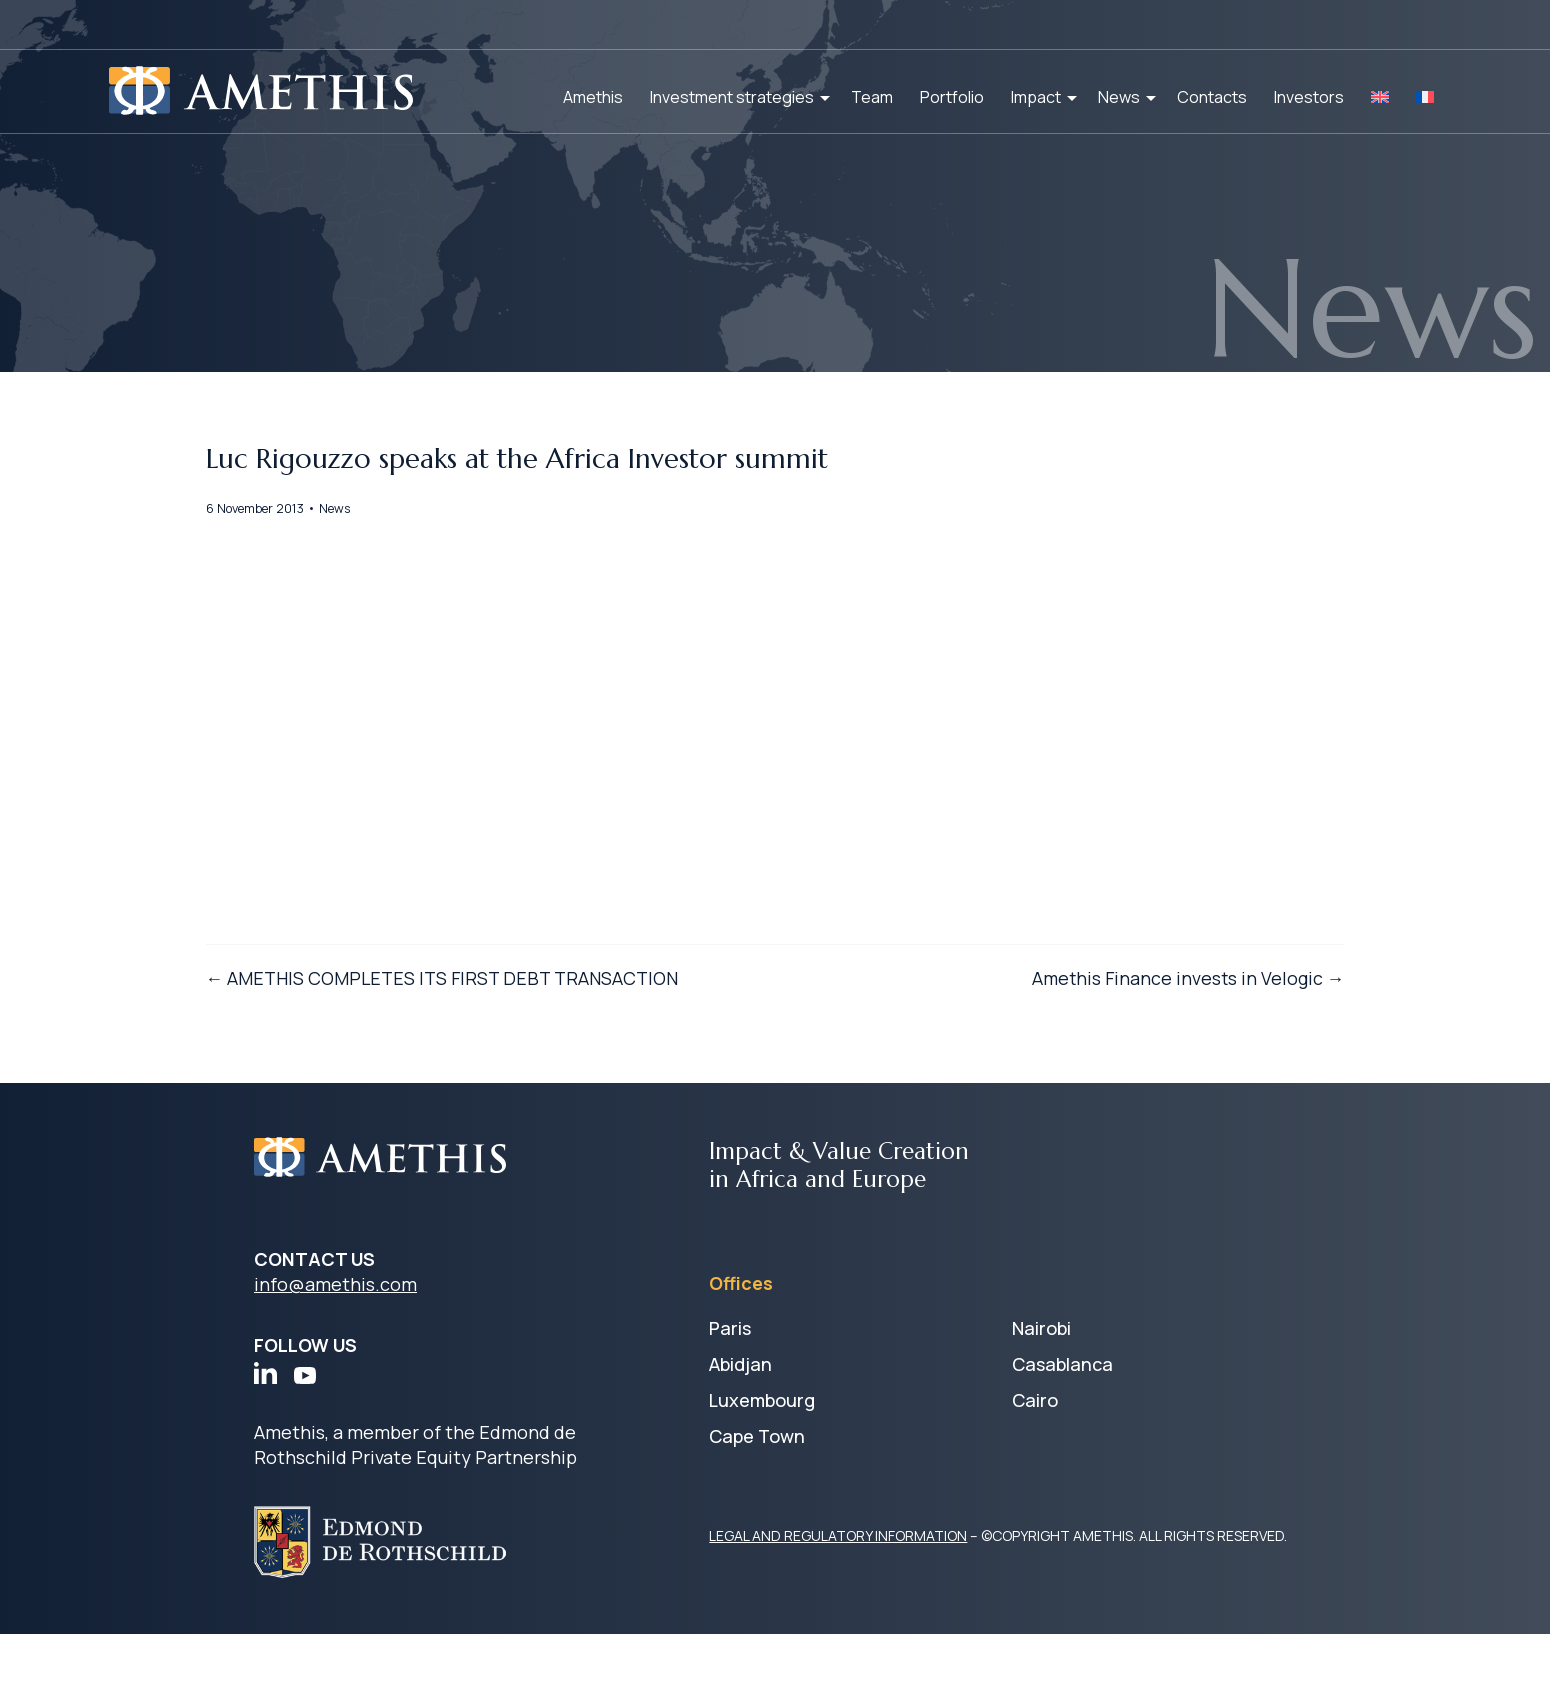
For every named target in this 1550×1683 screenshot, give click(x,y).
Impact (1036, 97)
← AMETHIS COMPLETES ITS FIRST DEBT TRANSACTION (492, 1072)
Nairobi (1041, 1377)
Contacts (1212, 97)
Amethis (593, 97)
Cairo (1035, 1449)
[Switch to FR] (1425, 97)
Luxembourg (762, 1449)
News (1119, 97)
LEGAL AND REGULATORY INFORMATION (838, 1584)
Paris (730, 1377)
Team (872, 97)
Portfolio (952, 97)
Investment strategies (732, 97)
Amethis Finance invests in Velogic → (1137, 1072)
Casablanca (1062, 1413)
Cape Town (757, 1485)
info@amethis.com (335, 1333)
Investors (1309, 97)
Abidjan (740, 1413)
